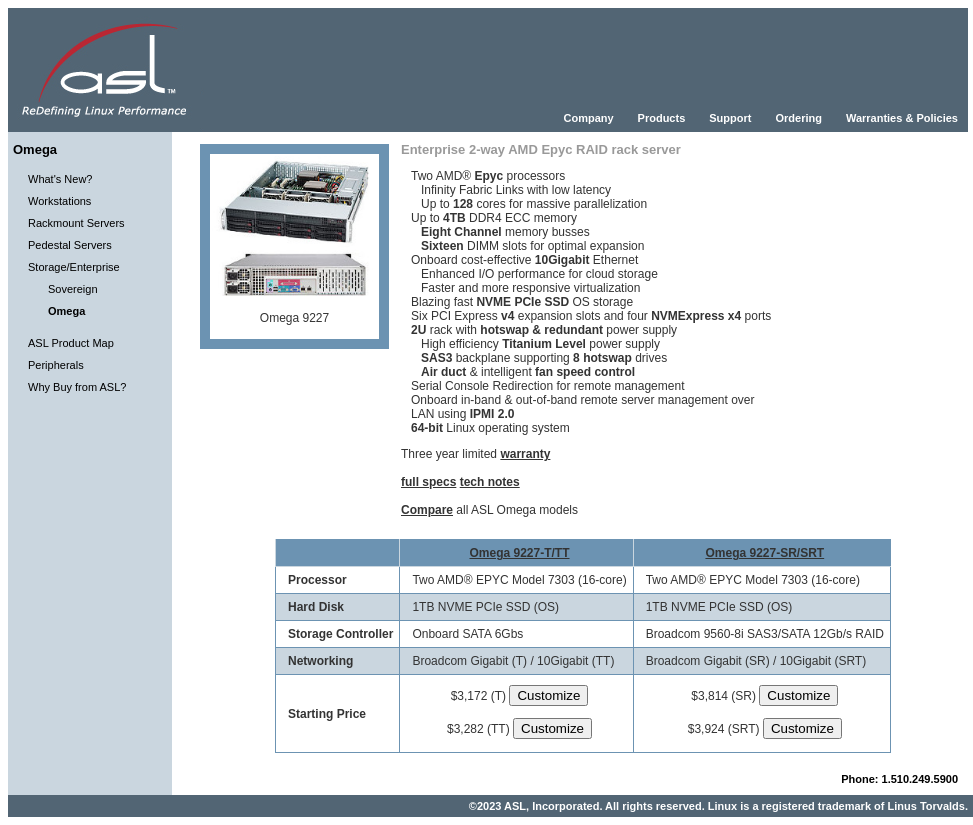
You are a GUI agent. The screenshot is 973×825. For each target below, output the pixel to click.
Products (662, 118)
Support (730, 118)
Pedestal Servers (70, 245)
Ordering (798, 118)
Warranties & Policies (902, 118)
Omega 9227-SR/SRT (764, 553)
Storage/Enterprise (74, 267)
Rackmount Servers (76, 223)
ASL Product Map (71, 343)
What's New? (60, 179)
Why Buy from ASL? (77, 387)
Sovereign (73, 289)
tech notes (490, 482)
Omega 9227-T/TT (519, 553)
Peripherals (56, 365)
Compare (427, 510)
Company (588, 118)
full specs (428, 482)
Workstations (59, 201)
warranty (525, 454)
